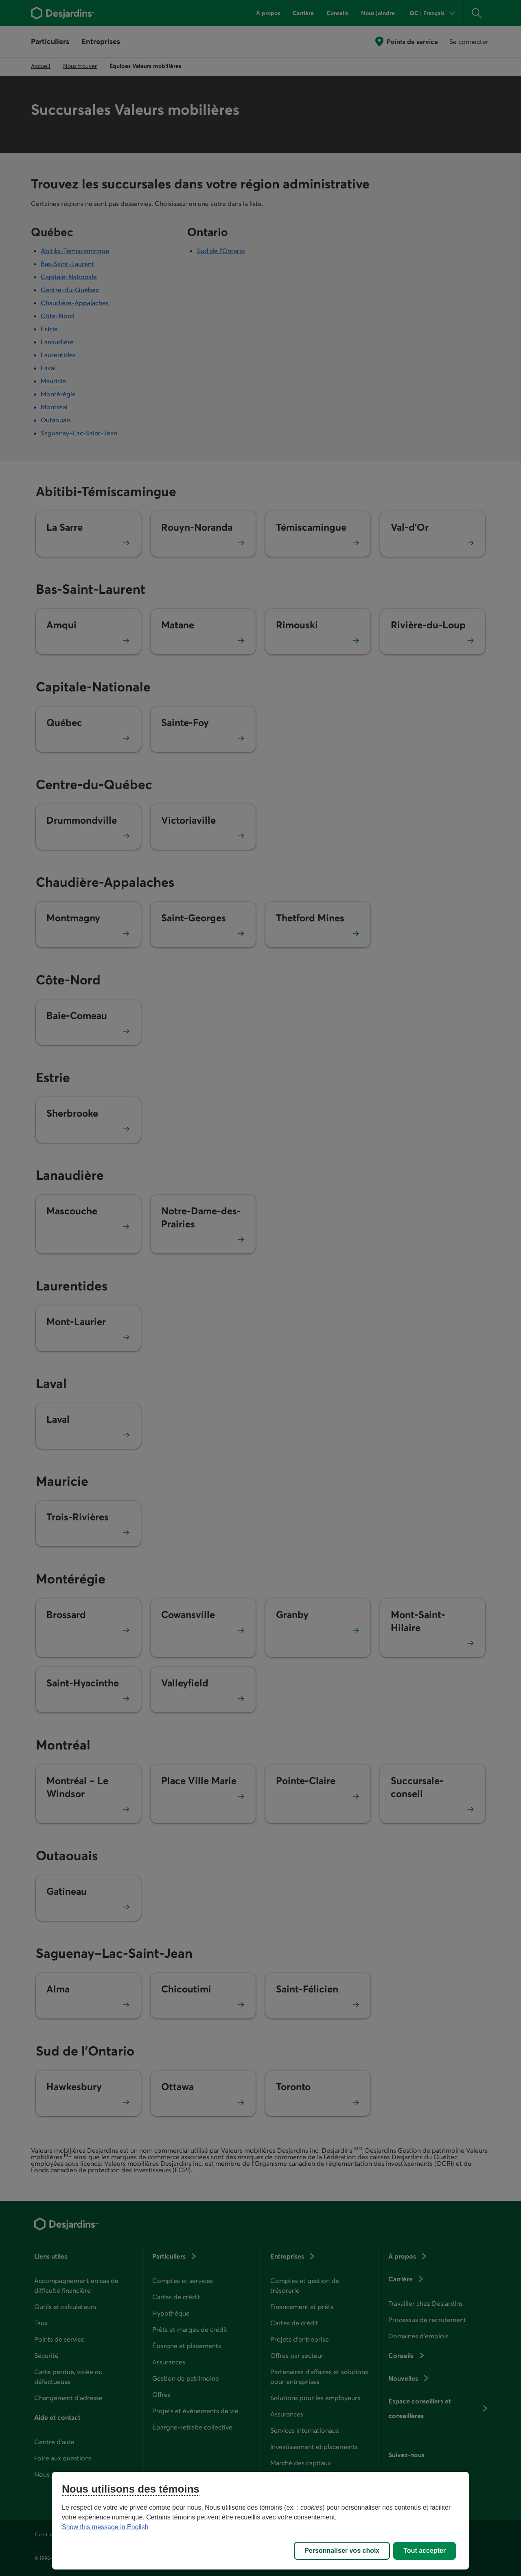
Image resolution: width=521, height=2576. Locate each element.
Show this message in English (105, 2527)
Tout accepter (424, 2550)
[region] (260, 2520)
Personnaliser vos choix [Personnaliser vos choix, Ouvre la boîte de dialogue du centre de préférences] (341, 2550)
